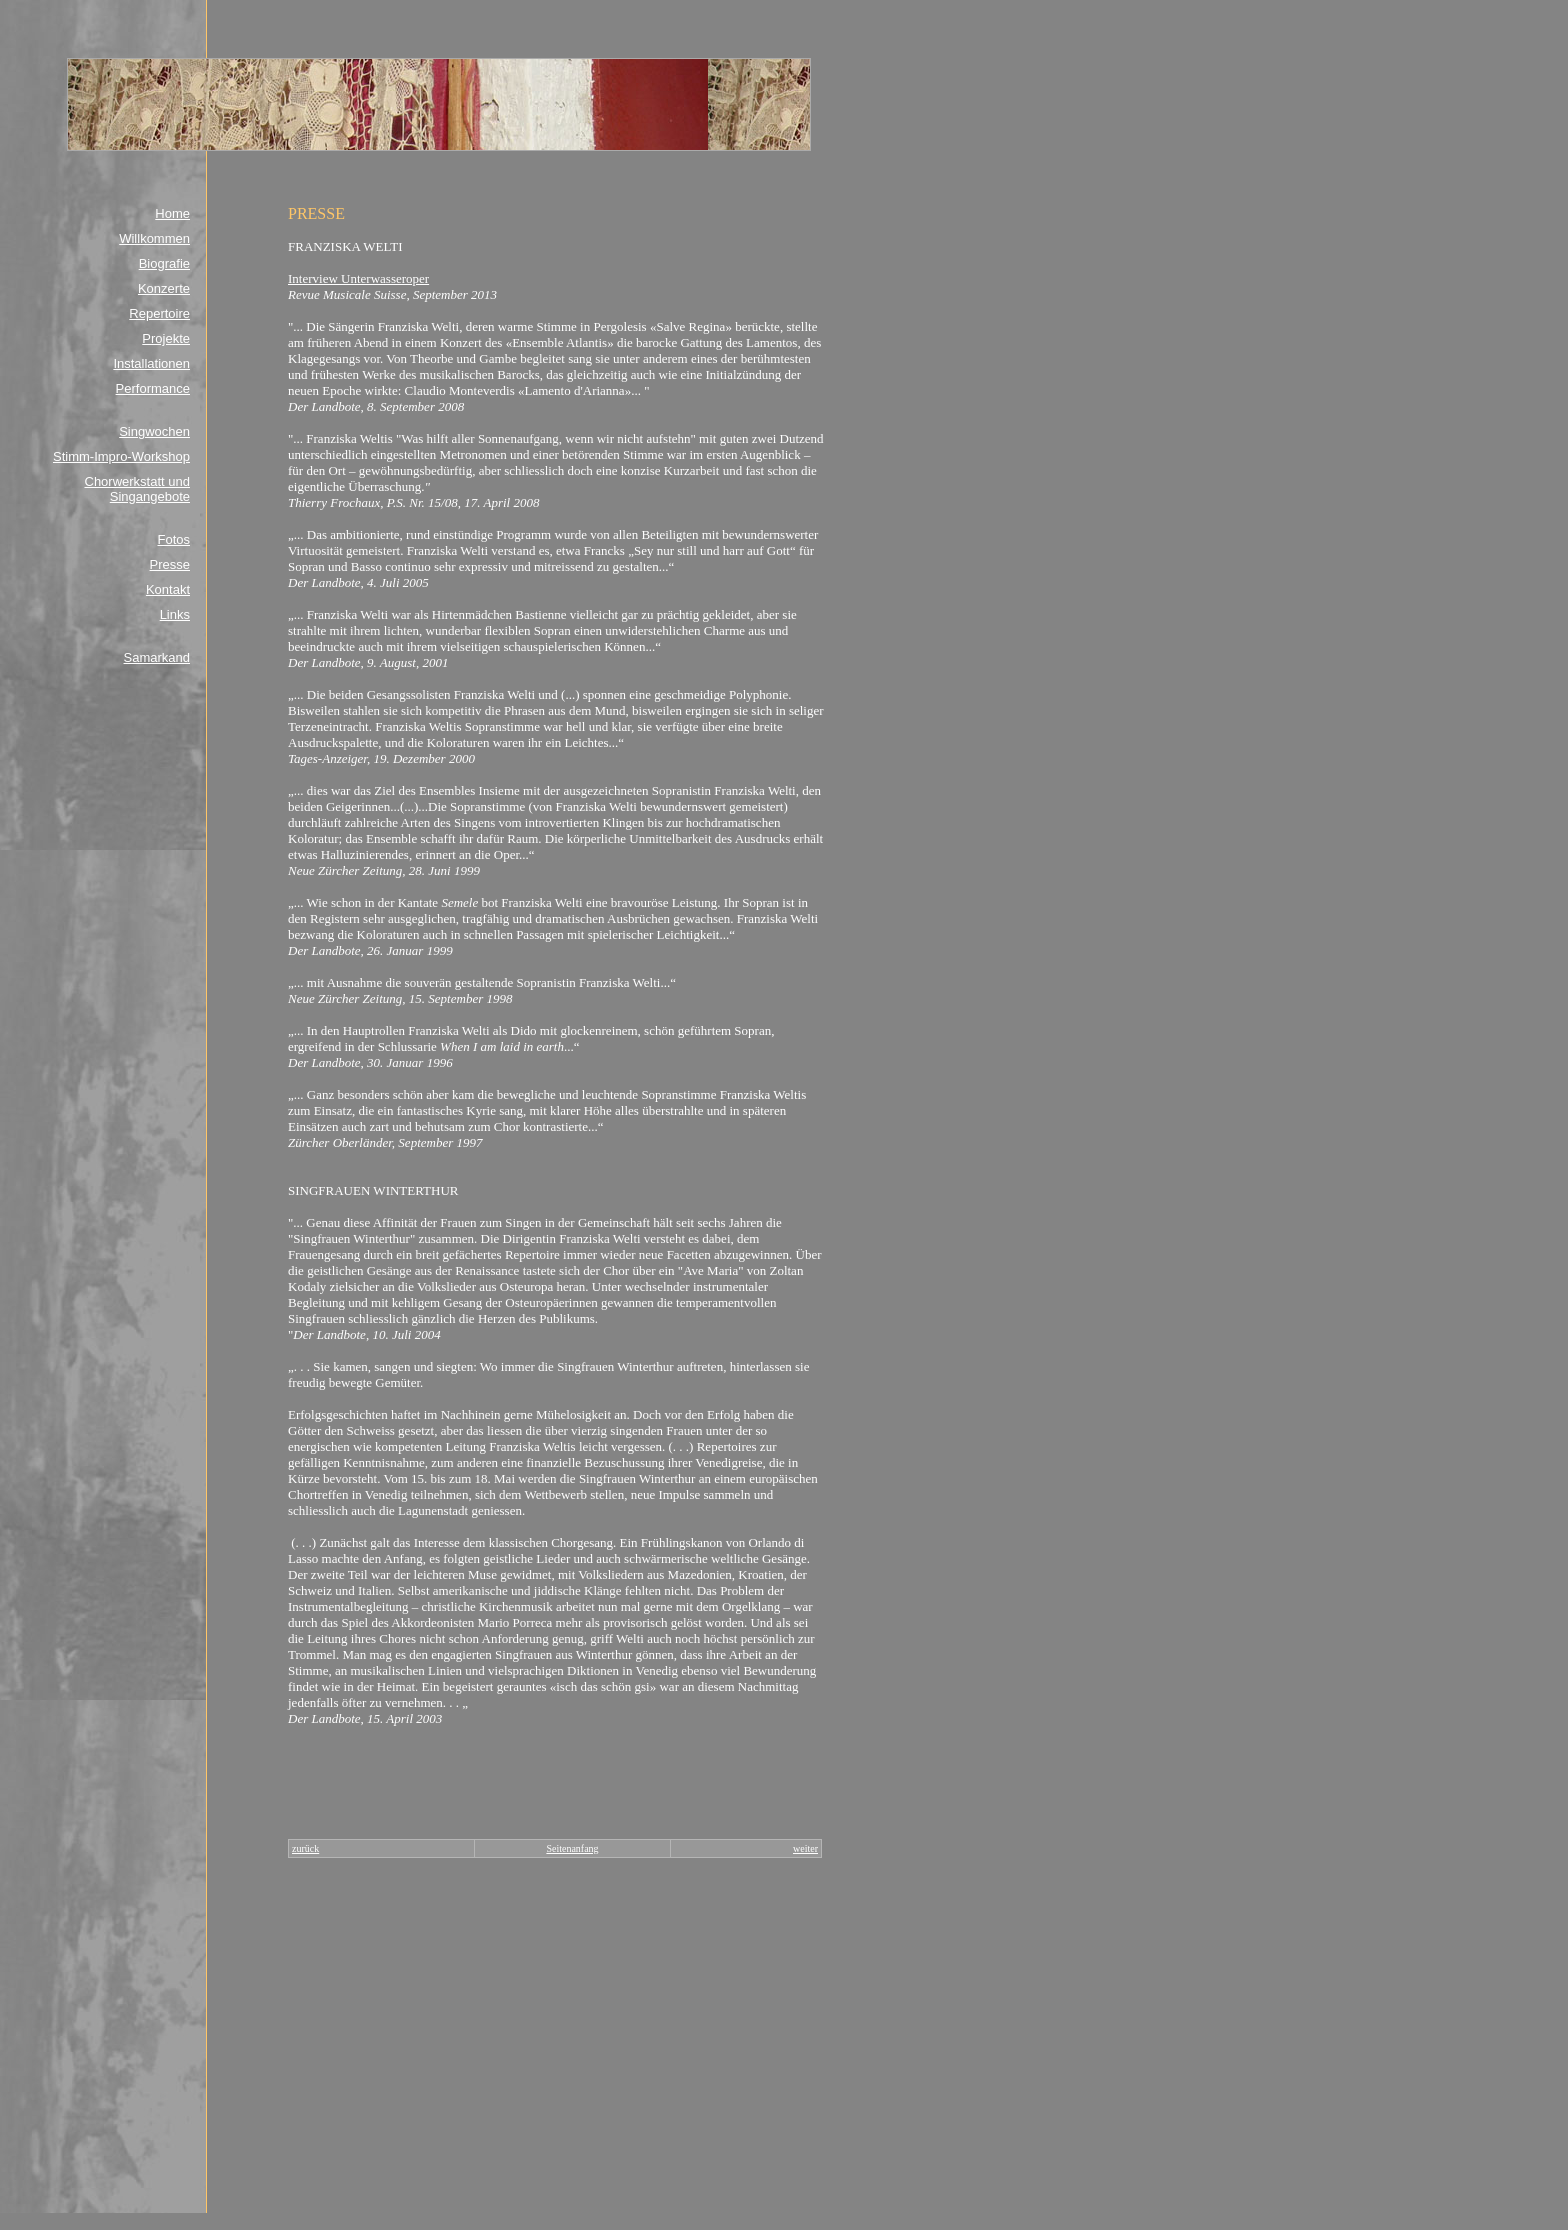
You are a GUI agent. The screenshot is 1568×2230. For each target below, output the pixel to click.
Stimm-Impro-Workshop (121, 456)
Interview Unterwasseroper (358, 278)
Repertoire (159, 313)
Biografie (164, 263)
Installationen (151, 363)
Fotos (173, 539)
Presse (170, 564)
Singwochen (154, 431)
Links (175, 614)
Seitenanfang (572, 1848)
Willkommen (154, 238)
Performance (153, 388)
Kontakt (168, 589)
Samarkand (157, 657)
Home (172, 213)
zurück (305, 1848)
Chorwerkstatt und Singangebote (138, 489)
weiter (805, 1848)
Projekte (166, 338)
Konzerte (164, 288)
